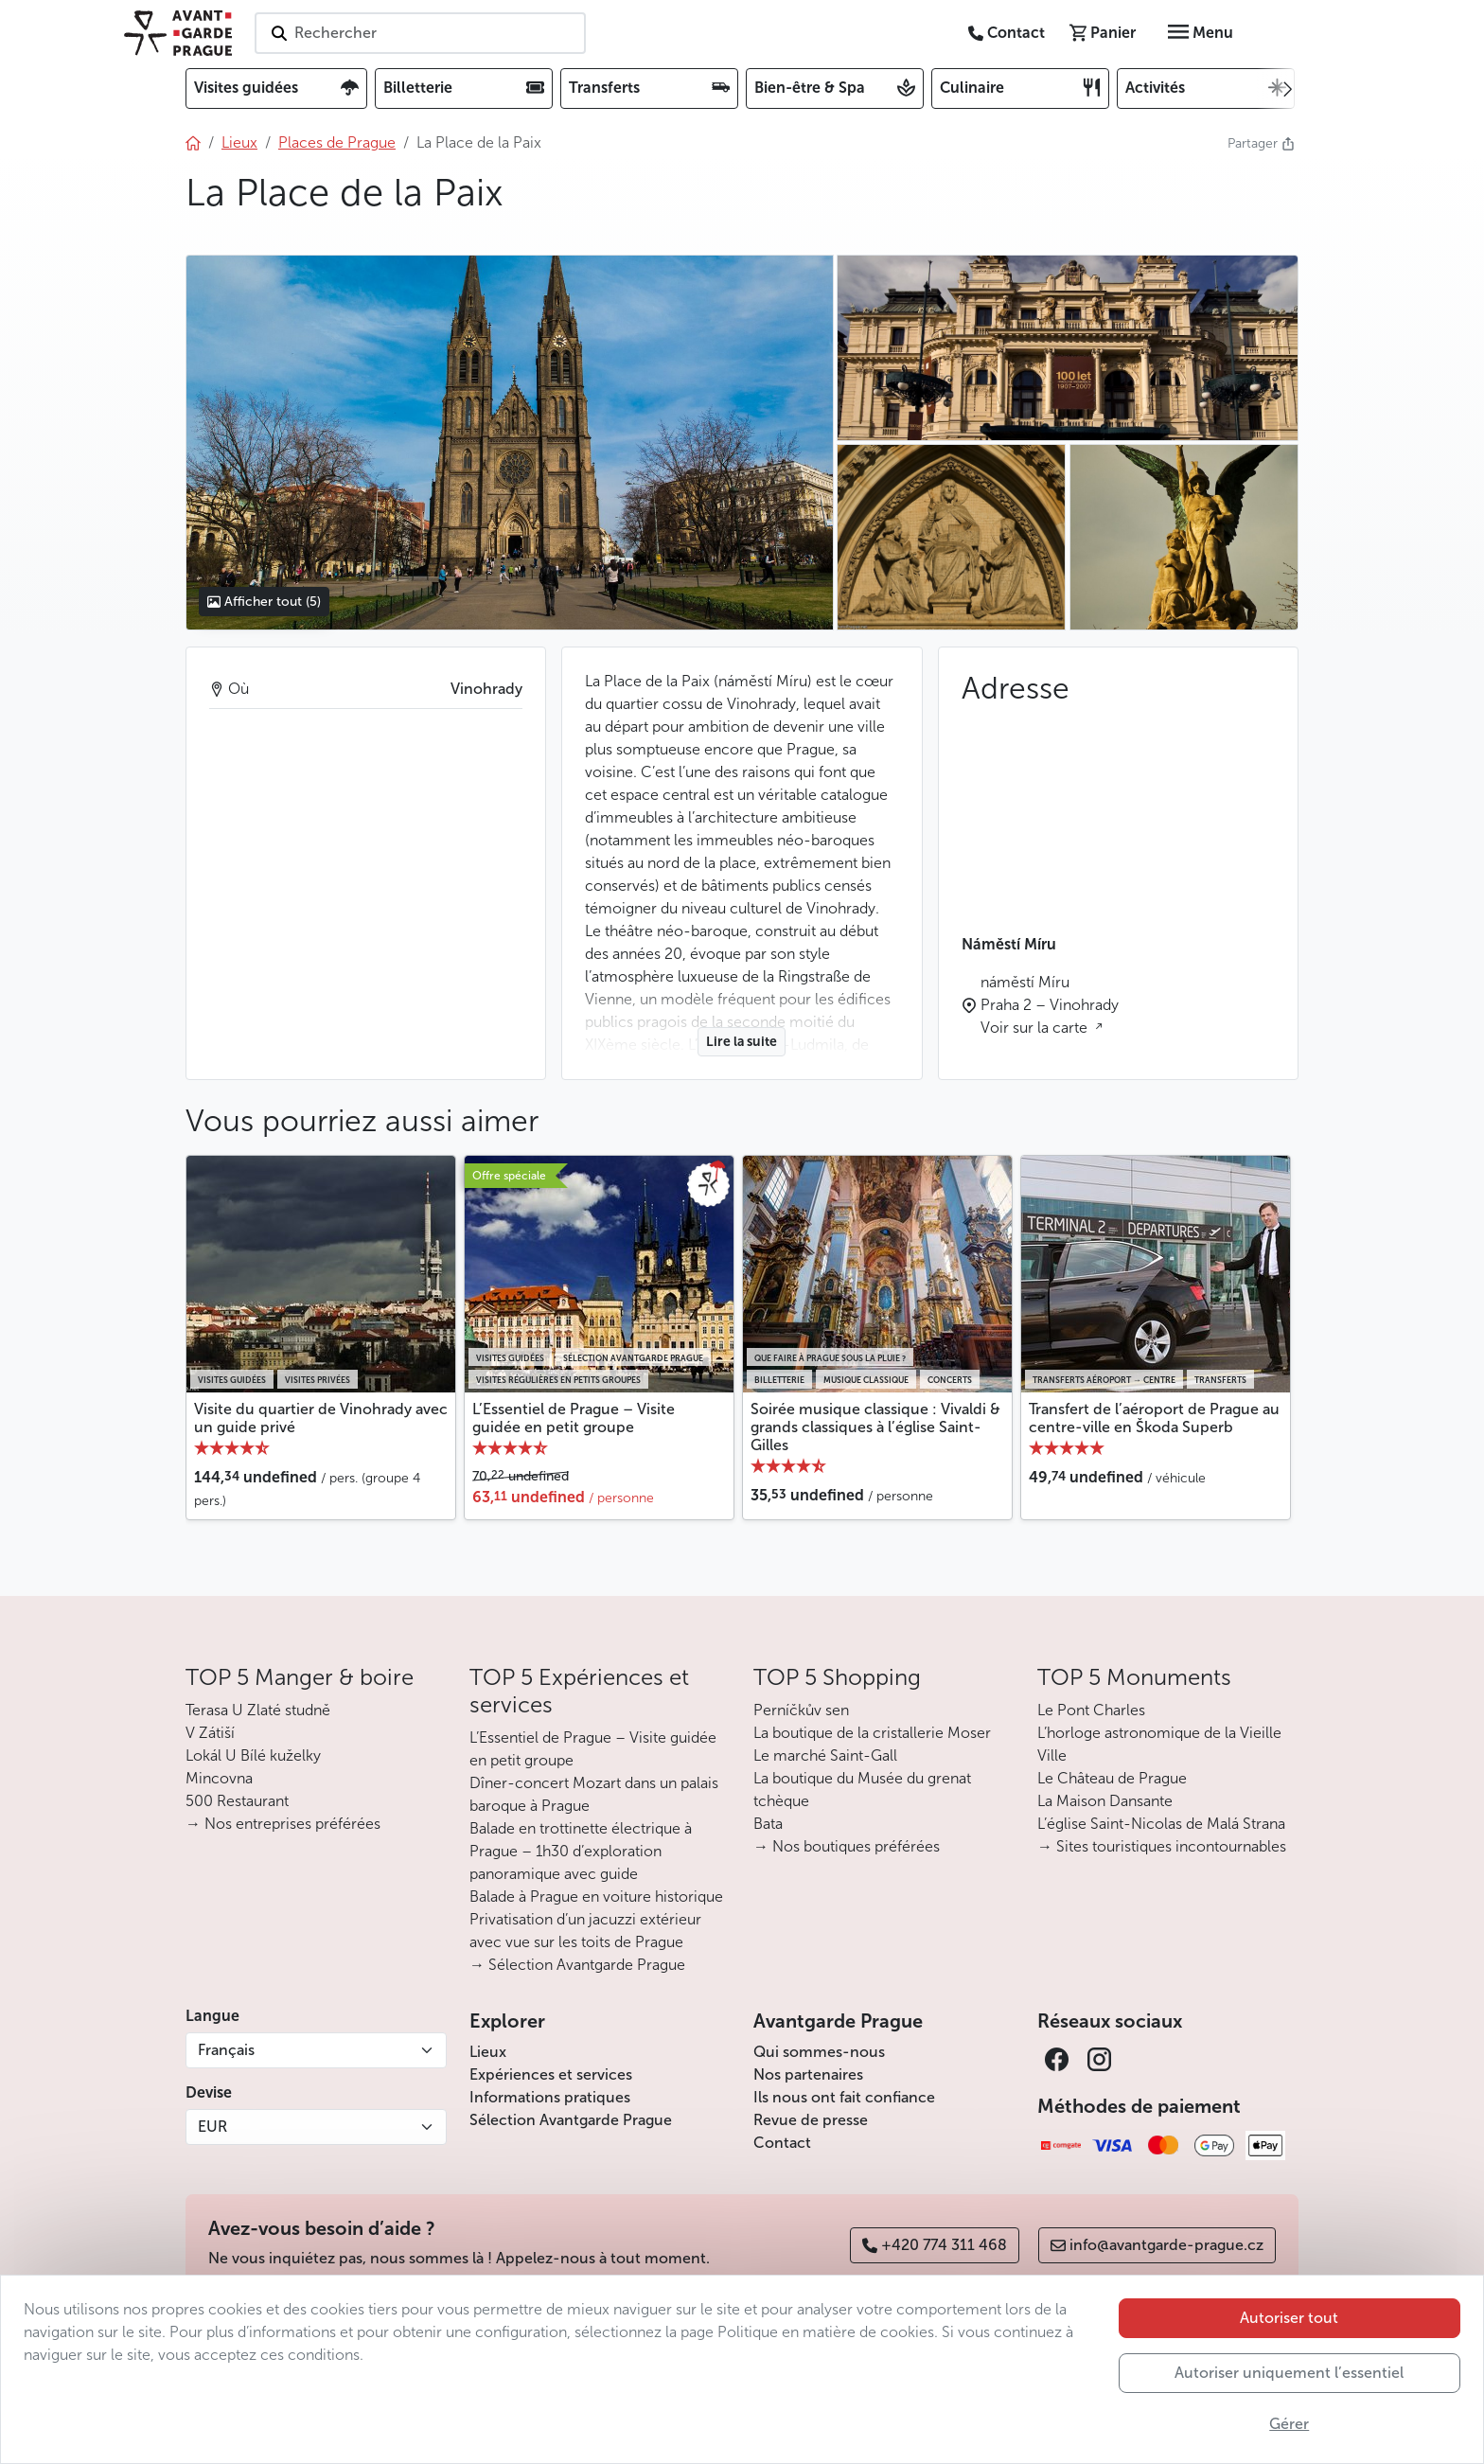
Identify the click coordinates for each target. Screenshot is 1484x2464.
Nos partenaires (808, 2074)
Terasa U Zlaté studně (258, 1710)
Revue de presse (810, 2120)
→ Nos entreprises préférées (283, 1824)
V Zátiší (210, 1733)
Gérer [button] (1289, 2424)
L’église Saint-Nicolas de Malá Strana (1161, 1824)
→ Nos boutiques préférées (846, 1846)
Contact (782, 2143)
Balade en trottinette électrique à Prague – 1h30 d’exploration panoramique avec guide (580, 1851)
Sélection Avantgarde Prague (570, 2120)
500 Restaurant (237, 1801)
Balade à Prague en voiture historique (596, 1897)
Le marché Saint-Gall (825, 1755)
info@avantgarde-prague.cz (1157, 2245)
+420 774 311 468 (934, 2245)
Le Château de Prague (1112, 1778)
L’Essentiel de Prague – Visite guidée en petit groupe (573, 1418)
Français (226, 2050)
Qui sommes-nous (819, 2052)
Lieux (487, 2052)
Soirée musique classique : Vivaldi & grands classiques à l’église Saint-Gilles (875, 1427)
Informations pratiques (549, 2097)
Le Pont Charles (1091, 1710)
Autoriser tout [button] (1289, 2318)
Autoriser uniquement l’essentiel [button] (1289, 2373)
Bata (768, 1824)
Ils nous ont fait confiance (844, 2097)
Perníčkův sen (801, 1710)
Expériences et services (550, 2074)
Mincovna (219, 1778)
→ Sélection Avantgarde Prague (577, 1965)
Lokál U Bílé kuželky (253, 1755)
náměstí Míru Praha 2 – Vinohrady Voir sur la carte (1049, 1005)
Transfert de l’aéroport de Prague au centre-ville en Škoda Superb (1154, 1418)
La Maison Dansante (1105, 1801)
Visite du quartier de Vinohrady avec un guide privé (321, 1418)
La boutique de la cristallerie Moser (872, 1733)
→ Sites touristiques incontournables (1161, 1846)
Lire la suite (741, 1042)
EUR (212, 2127)
